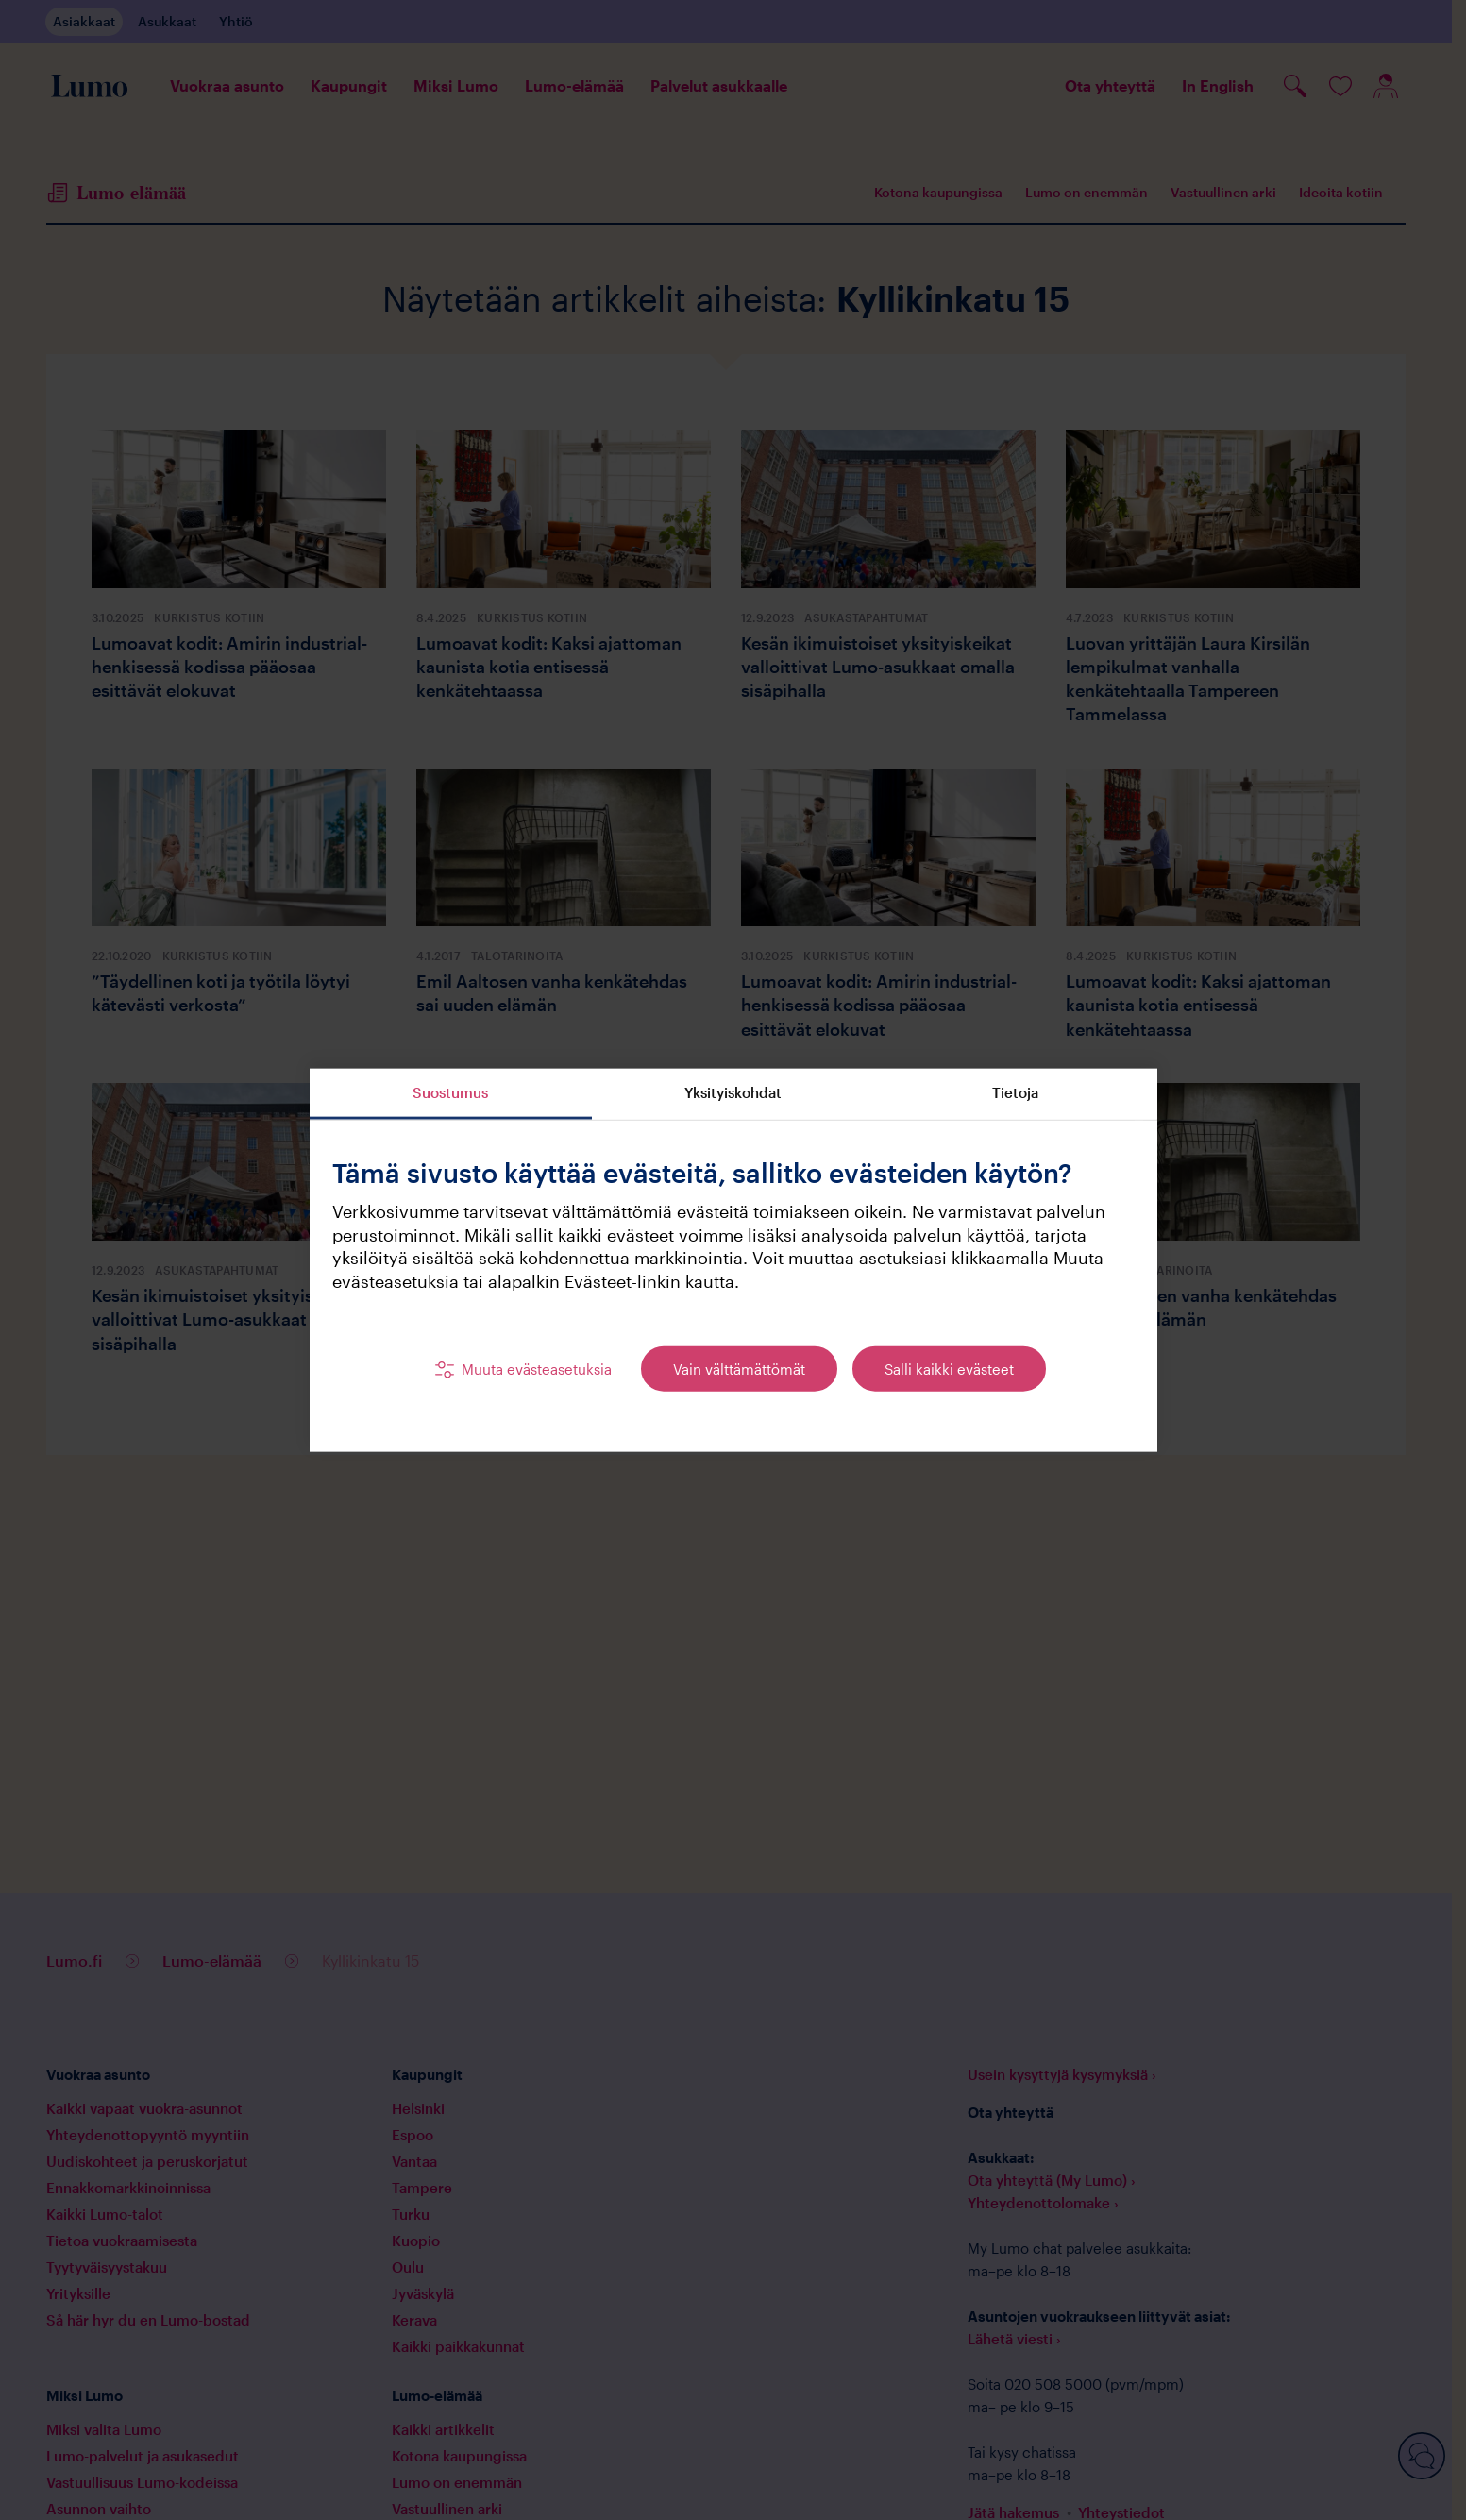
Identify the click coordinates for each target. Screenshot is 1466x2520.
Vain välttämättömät (739, 1368)
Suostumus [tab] (450, 1091)
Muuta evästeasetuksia (537, 1368)
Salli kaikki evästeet (949, 1368)
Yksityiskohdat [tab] (733, 1091)
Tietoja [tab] (1015, 1091)
